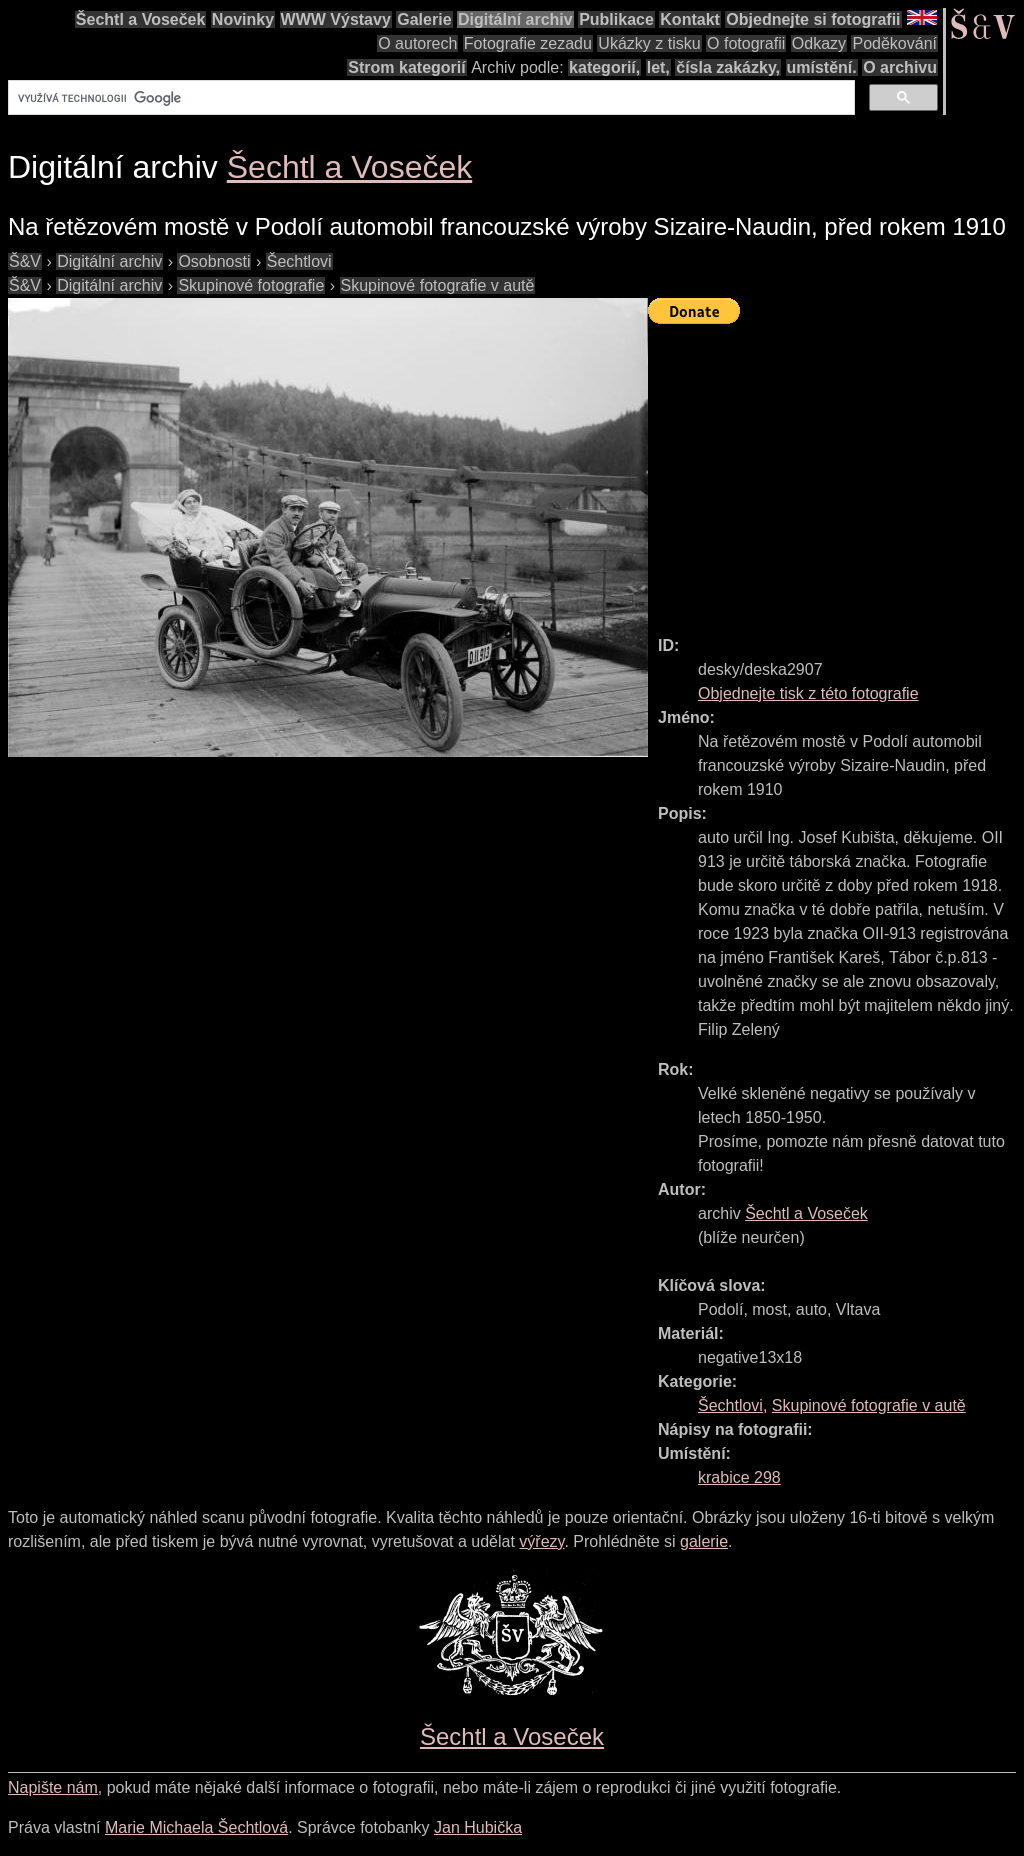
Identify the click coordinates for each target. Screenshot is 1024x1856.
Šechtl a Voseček (141, 19)
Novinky (243, 19)
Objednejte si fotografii (813, 19)
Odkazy (819, 43)
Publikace (616, 19)
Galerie (424, 19)
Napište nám (53, 1787)
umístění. (822, 67)
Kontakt (690, 19)
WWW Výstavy (336, 19)
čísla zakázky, (728, 67)
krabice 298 (739, 1477)
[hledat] (429, 98)
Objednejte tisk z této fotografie (808, 693)
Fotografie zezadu (528, 43)
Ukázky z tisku (649, 43)
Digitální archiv (515, 19)
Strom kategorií (406, 67)
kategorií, (604, 67)
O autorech (417, 43)
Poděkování (894, 43)
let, (658, 67)
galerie (704, 1541)
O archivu (900, 67)
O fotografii (746, 43)
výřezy (541, 1541)
